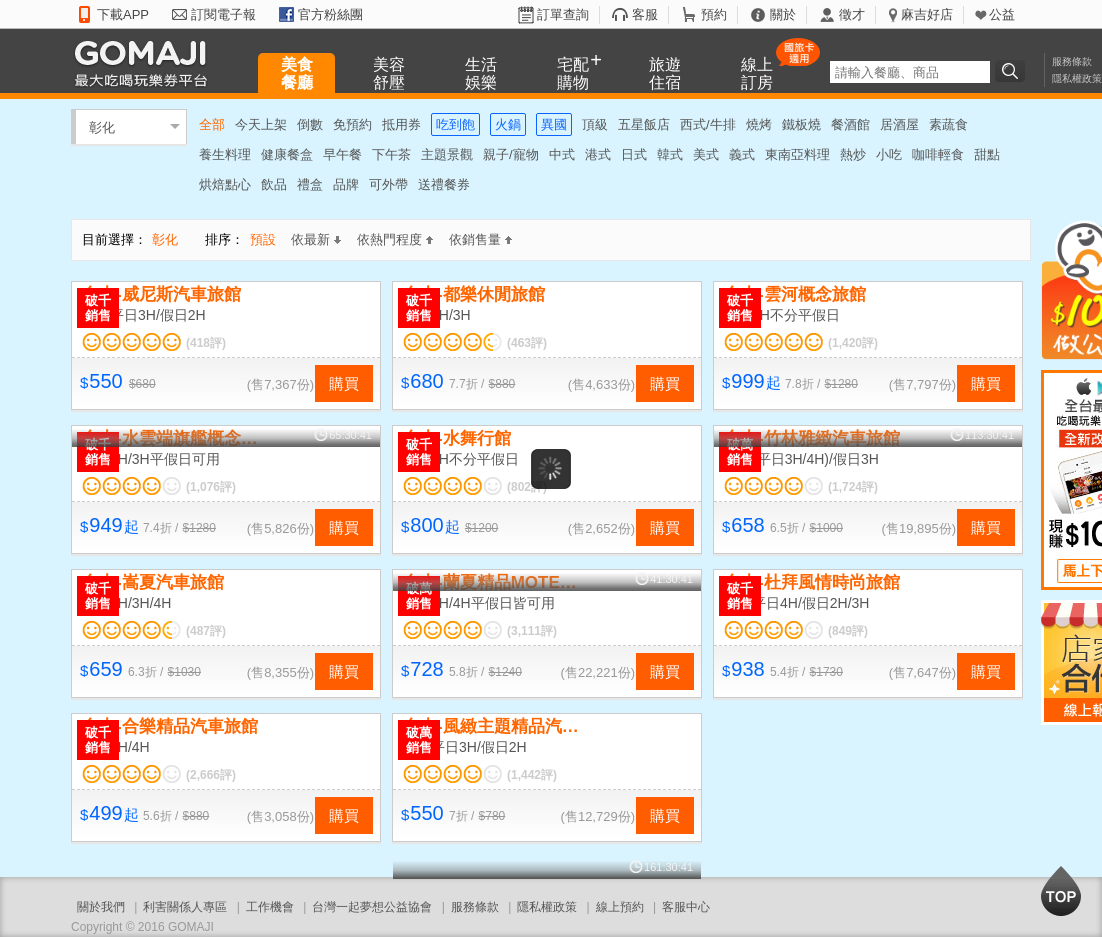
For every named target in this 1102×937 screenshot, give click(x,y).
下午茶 (391, 154)
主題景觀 (447, 154)
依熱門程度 (395, 239)
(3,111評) (532, 631)
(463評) (527, 343)
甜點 (987, 154)
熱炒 (853, 154)
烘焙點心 (225, 184)
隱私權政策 (1077, 78)
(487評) (206, 631)
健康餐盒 (287, 154)
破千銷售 (98, 308)
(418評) (206, 343)
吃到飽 (455, 124)
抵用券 (401, 124)
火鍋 (508, 124)
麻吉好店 (927, 14)
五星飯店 (644, 124)
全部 (212, 124)
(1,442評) (532, 775)
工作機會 (270, 907)
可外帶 (388, 184)
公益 (1002, 14)
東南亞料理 (797, 154)
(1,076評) (211, 487)
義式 (742, 154)
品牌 (346, 184)
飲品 (274, 184)
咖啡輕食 (938, 154)
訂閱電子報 (223, 14)
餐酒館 (850, 124)
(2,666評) (211, 775)
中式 (562, 154)
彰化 (102, 126)
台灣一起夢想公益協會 (372, 907)
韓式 (670, 154)
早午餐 (342, 154)
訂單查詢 (563, 14)
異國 (554, 124)
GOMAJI (146, 62)
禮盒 (310, 184)
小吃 (889, 154)
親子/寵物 (511, 154)
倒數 (310, 124)
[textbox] (910, 72)
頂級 (595, 124)
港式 (598, 154)
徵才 (852, 14)
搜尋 (1013, 71)
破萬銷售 (740, 452)
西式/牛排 (708, 124)
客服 (645, 14)
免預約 (352, 124)
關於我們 (101, 907)
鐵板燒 (801, 124)
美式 (706, 154)
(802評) (527, 487)
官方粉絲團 (330, 14)
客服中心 (686, 907)
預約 (714, 14)
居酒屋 (899, 124)
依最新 (316, 239)
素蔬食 (948, 124)
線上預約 (620, 907)
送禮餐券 (444, 184)
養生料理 (225, 154)
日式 (634, 154)
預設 (263, 239)
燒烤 (759, 124)
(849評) (848, 631)
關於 (783, 14)
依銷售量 (480, 239)
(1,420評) (853, 343)
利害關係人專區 (185, 907)
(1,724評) (853, 487)
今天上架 (261, 124)
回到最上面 (1061, 891)
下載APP (123, 14)
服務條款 (1072, 61)
